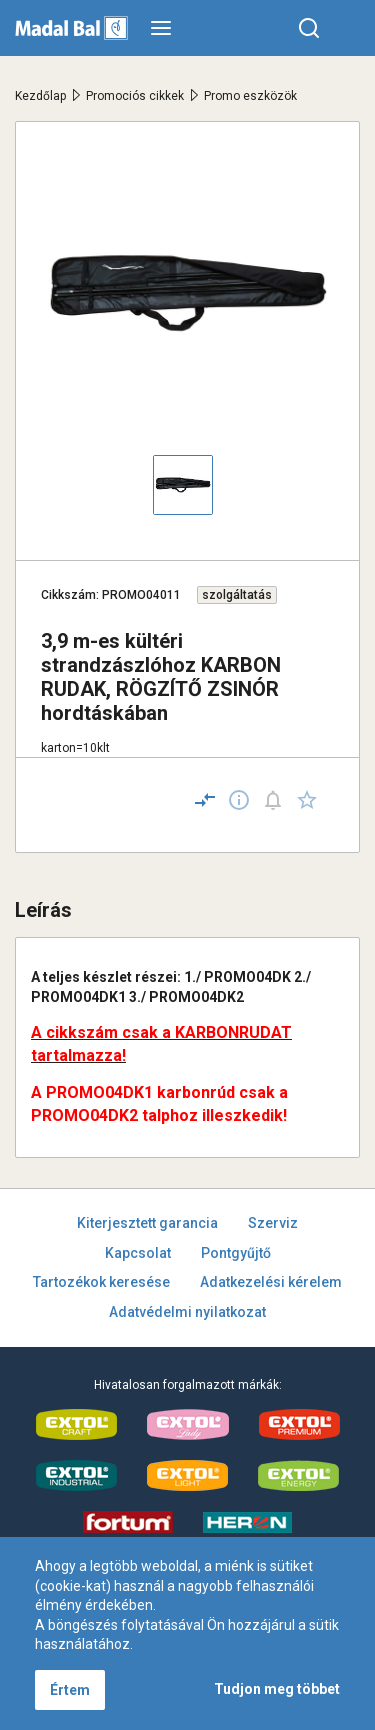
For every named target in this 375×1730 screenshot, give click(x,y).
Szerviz (273, 1223)
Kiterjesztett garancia (147, 1223)
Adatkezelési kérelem (271, 1282)
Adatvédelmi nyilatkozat (187, 1312)
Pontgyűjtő (236, 1253)
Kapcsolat (138, 1253)
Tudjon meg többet (277, 1689)
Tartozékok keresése (101, 1282)
